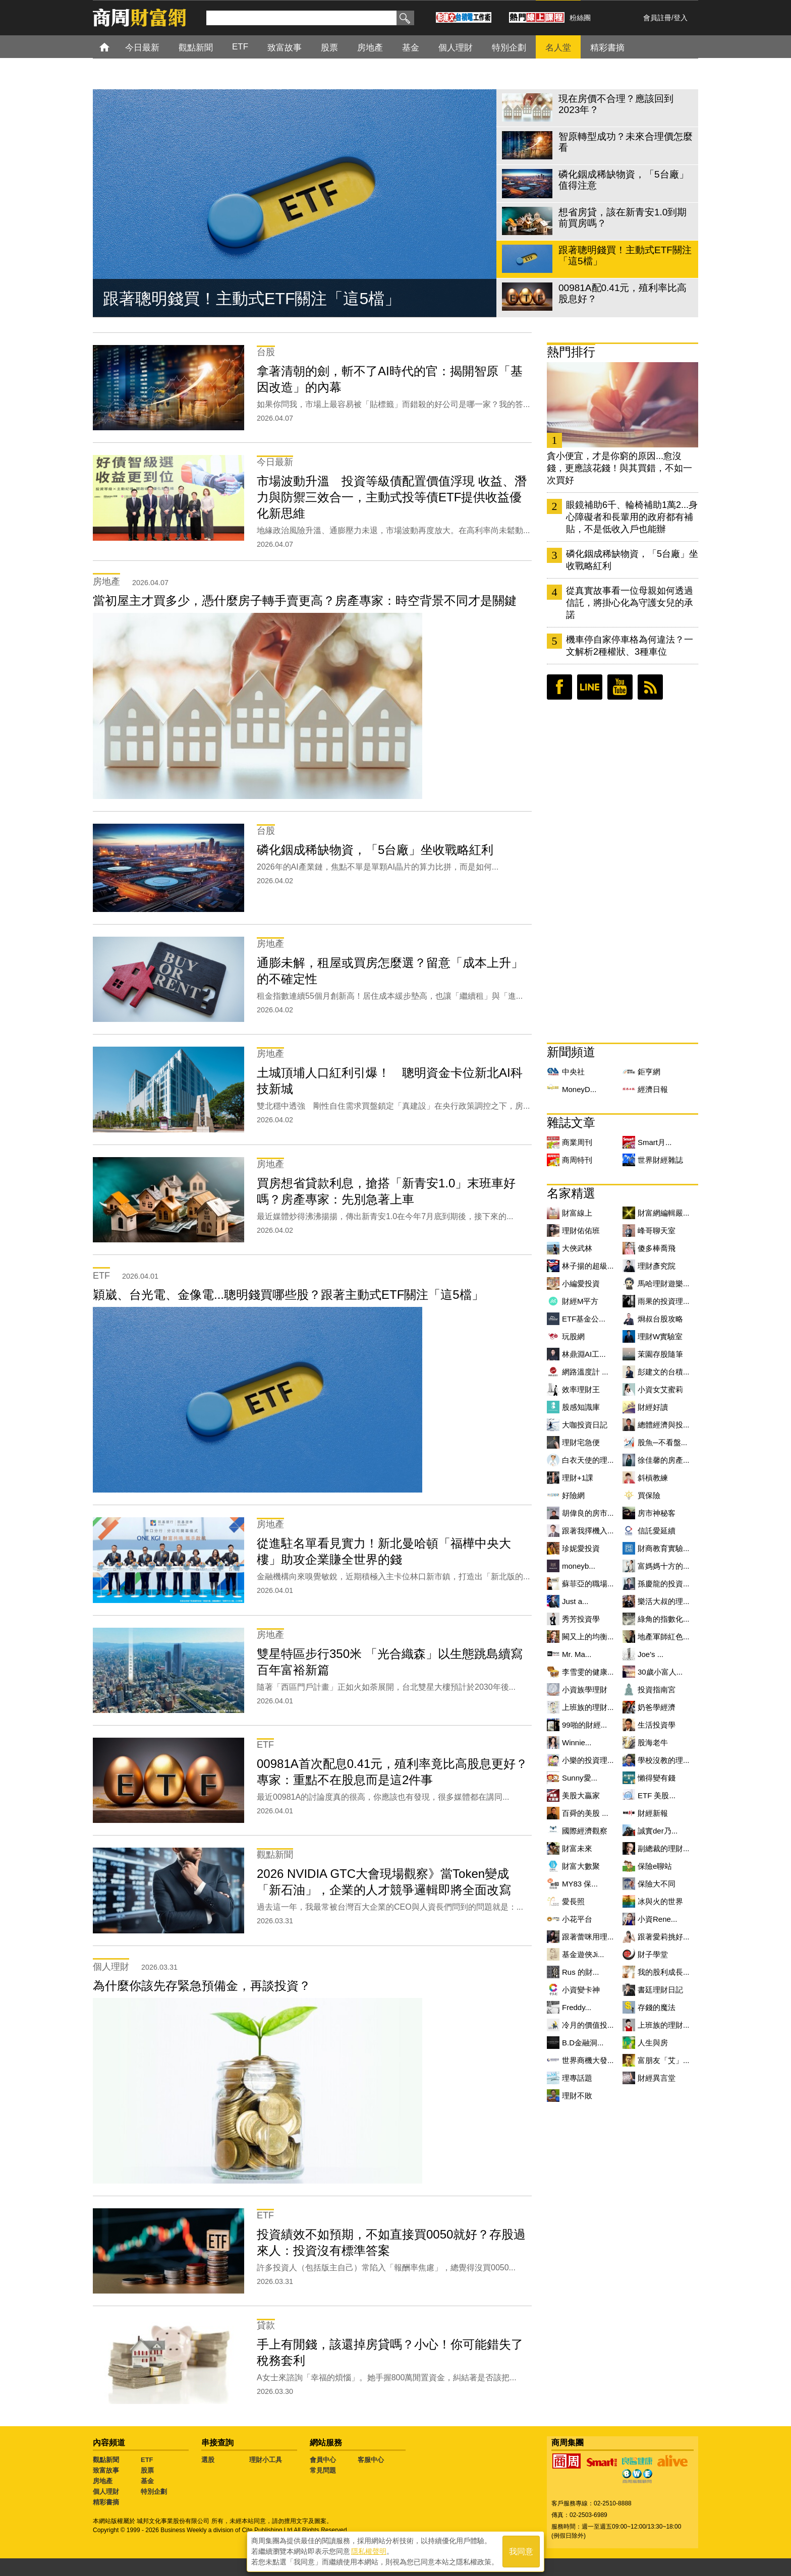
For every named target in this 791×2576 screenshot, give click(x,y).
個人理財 (106, 2491)
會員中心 (323, 2460)
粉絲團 (580, 18)
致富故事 (106, 2470)
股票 (147, 2470)
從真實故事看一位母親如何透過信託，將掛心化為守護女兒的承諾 (629, 603)
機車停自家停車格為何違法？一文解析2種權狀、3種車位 (629, 646)
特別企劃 (154, 2491)
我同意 (521, 2551)
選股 (207, 2460)
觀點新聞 (106, 2460)
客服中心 (371, 2460)
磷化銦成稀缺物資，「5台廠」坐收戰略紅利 (632, 560)
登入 (680, 18)
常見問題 (323, 2470)
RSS (650, 687)
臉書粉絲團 (559, 687)
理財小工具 (265, 2460)
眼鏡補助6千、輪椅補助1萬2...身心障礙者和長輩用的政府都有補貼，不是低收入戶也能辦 (632, 517)
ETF (147, 2460)
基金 (147, 2481)
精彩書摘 (106, 2502)
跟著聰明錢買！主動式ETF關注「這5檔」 (252, 299)
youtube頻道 (620, 687)
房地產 (102, 2481)
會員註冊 (657, 18)
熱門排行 (571, 352)
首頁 (114, 46)
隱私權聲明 (368, 2551)
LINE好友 (589, 687)
